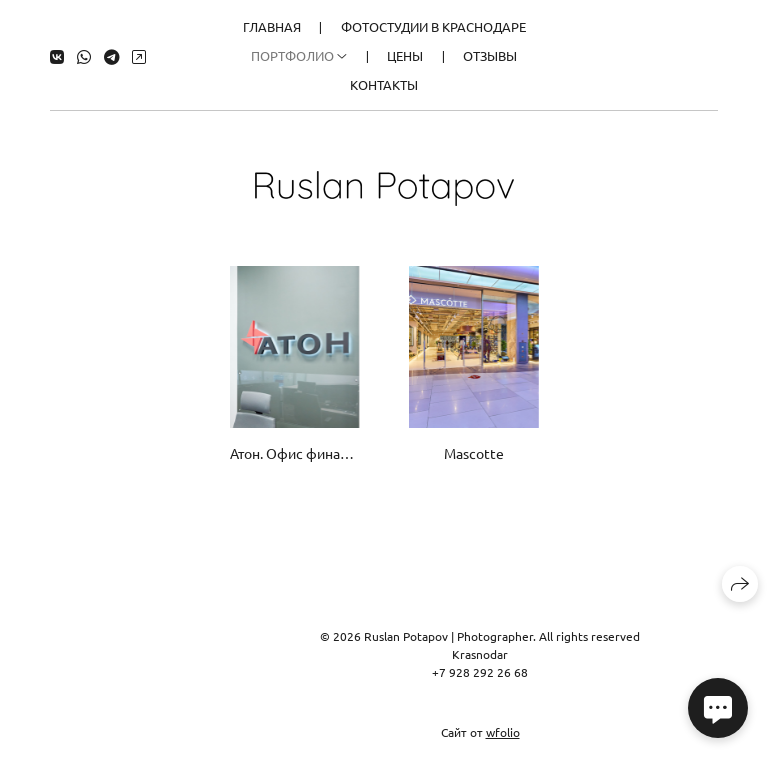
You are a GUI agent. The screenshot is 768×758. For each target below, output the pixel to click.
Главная (272, 26)
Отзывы (490, 55)
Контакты (384, 84)
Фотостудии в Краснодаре (433, 26)
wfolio (503, 732)
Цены (405, 55)
